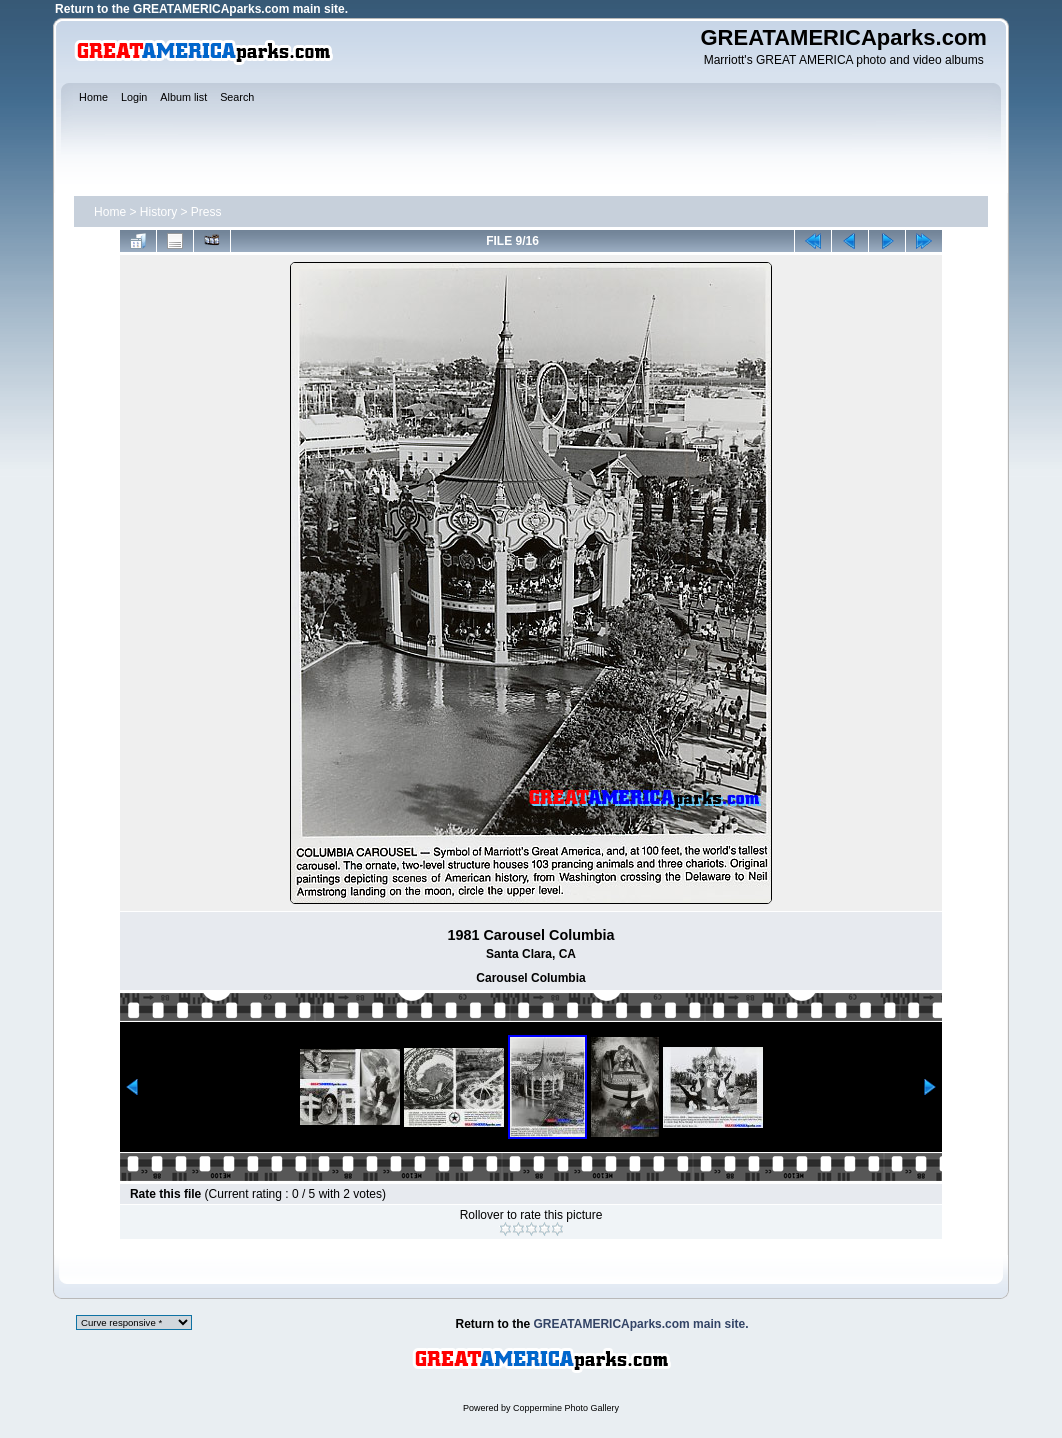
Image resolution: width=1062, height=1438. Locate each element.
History (158, 212)
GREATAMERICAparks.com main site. (240, 9)
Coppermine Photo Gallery (566, 1408)
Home (110, 212)
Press (206, 212)
